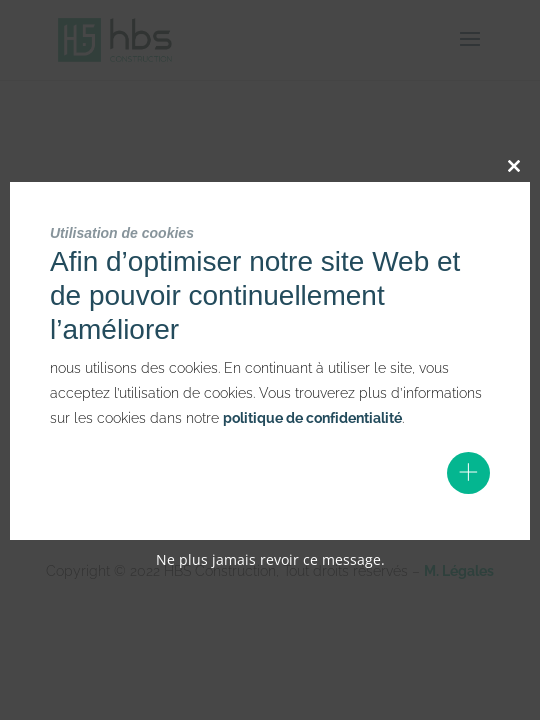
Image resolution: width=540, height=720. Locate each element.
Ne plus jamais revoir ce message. (270, 559)
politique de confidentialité (312, 418)
